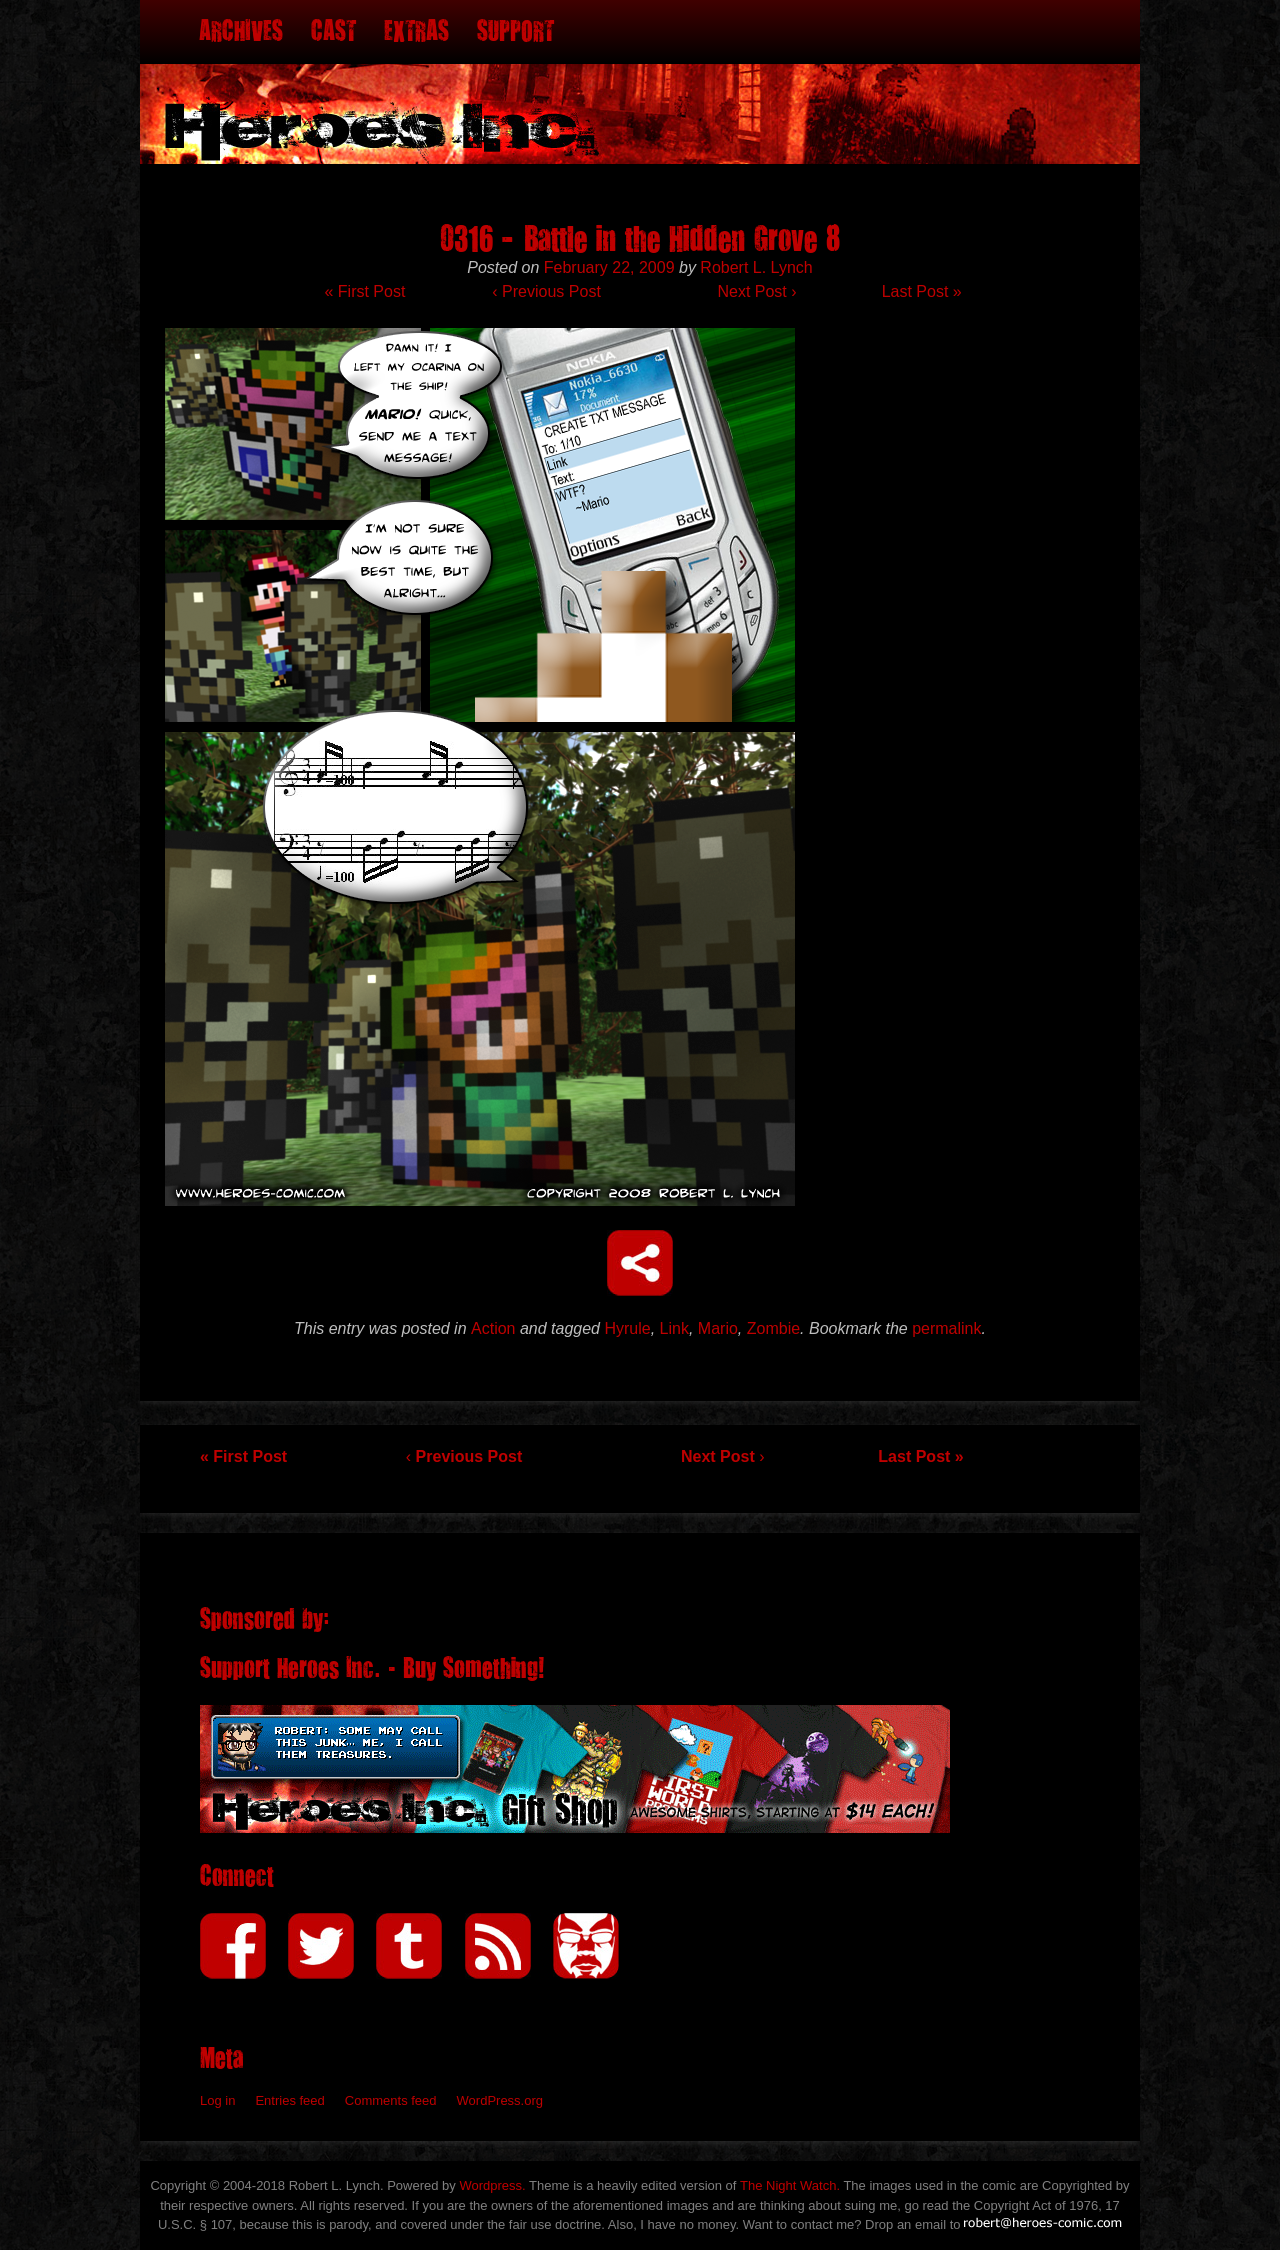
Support (515, 31)
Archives (241, 31)
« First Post (364, 291)
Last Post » (922, 291)
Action (493, 1328)
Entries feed (289, 2100)
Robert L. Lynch (756, 267)
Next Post (756, 291)
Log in (217, 2100)
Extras (416, 31)
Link (674, 1328)
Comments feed (391, 2100)
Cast (333, 31)
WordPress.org (500, 2100)
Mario (718, 1328)
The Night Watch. (790, 2185)
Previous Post (546, 291)
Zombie (773, 1328)
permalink (946, 1328)
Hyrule (627, 1328)
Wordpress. (492, 2185)
